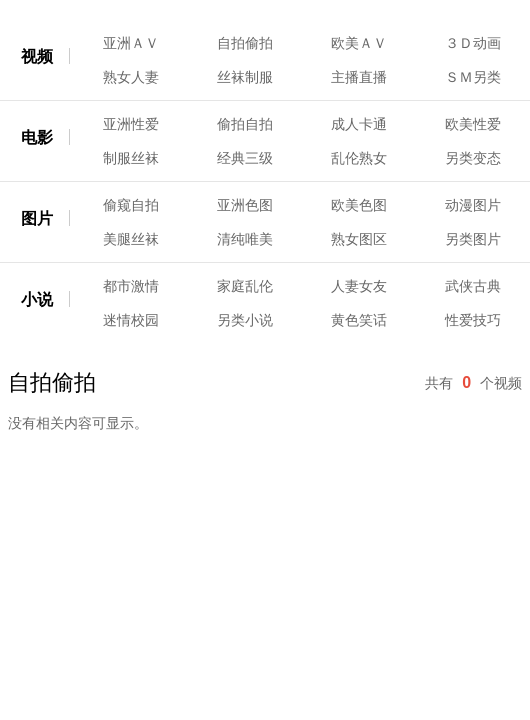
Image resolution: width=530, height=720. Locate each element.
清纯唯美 (245, 239)
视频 (37, 56)
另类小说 (245, 320)
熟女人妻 (131, 77)
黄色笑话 (359, 320)
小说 (37, 299)
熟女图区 (359, 239)
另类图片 (473, 239)
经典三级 (245, 158)
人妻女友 (359, 286)
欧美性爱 (473, 124)
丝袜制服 (245, 77)
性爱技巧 (473, 320)
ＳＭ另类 (473, 77)
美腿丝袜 (131, 239)
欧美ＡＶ (359, 43)
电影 (37, 137)
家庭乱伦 (245, 286)
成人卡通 (359, 124)
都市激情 (131, 286)
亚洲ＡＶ (131, 43)
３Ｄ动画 (473, 43)
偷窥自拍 (131, 205)
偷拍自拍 (245, 124)
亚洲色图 (245, 205)
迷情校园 (131, 320)
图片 (37, 218)
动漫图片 (473, 205)
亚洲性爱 (131, 124)
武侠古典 (473, 286)
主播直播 (359, 77)
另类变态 (473, 158)
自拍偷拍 (245, 43)
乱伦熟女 (359, 158)
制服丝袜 (131, 158)
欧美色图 (359, 205)
